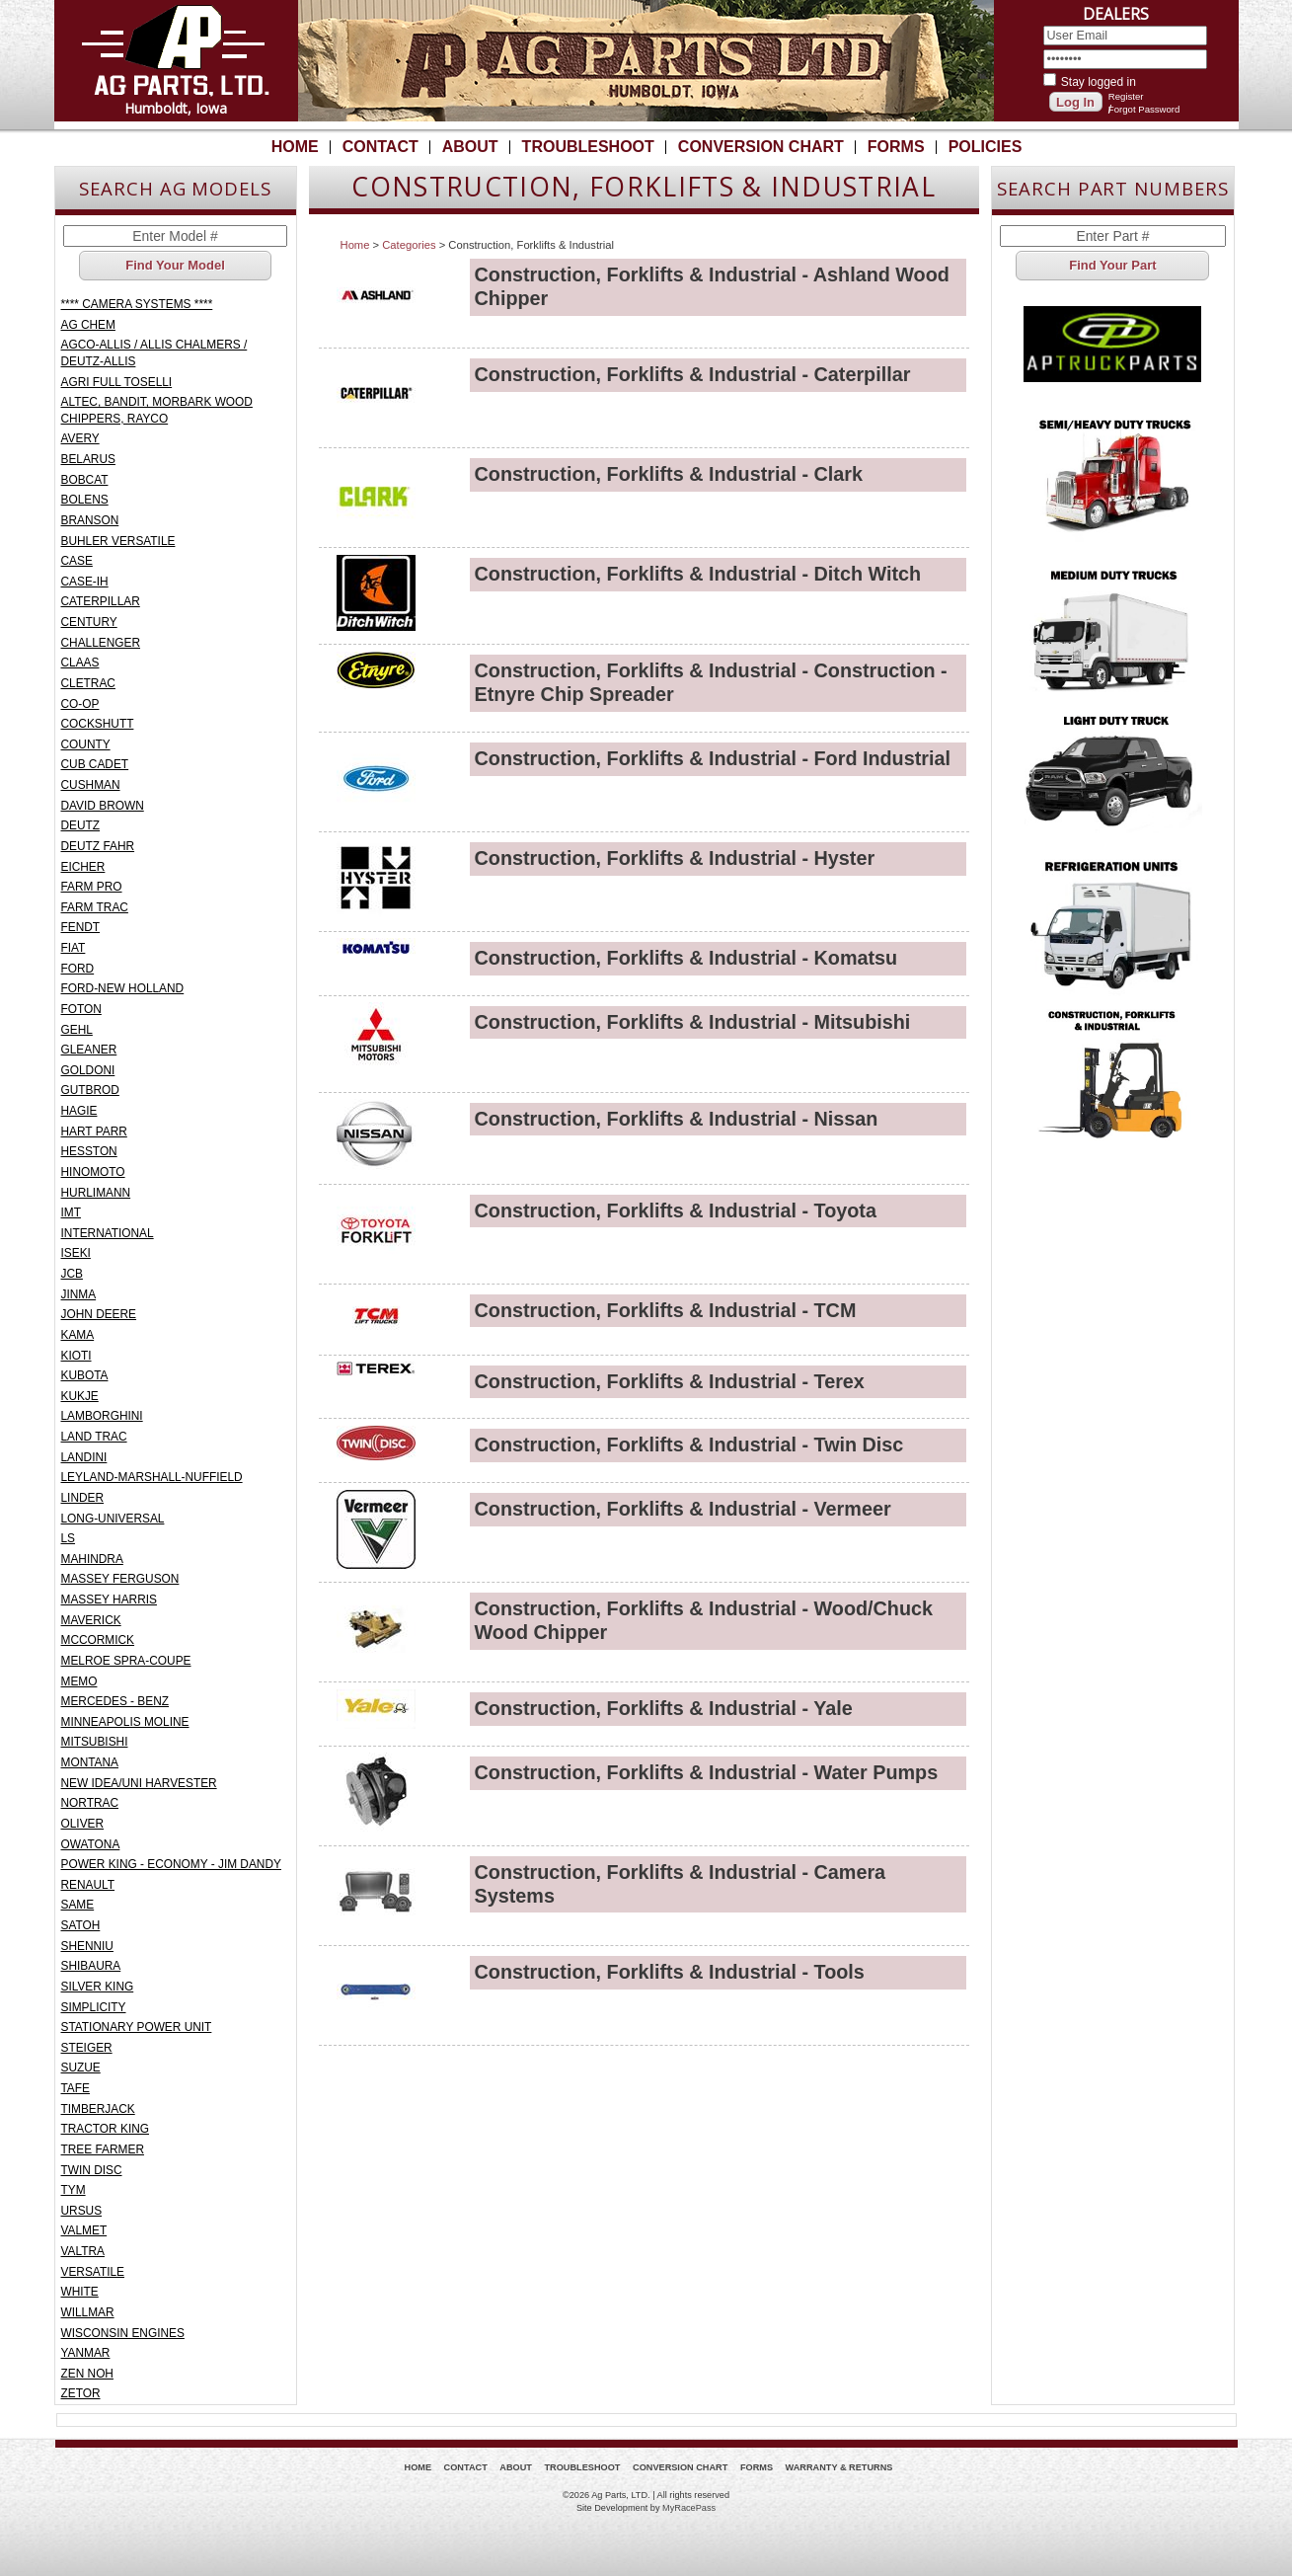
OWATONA (90, 1844)
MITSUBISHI (94, 1742)
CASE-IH (85, 581)
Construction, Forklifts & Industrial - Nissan (676, 1119)
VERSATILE (92, 2272)
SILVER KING (97, 1986)
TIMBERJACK (98, 2109)
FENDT (81, 927)
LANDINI (84, 1457)
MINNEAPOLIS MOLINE (125, 1722)
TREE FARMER (102, 2149)
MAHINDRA (92, 1559)
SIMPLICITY (93, 2007)
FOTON (81, 1009)
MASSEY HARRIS (109, 1599)
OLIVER (83, 1824)
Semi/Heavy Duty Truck (1113, 478)
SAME (78, 1905)
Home (295, 146)
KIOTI (76, 1356)
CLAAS (80, 662)
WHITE (80, 2292)
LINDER (83, 1498)
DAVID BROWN (102, 806)
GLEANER (89, 1049)
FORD (78, 969)
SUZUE (81, 2067)
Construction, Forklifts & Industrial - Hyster (675, 858)
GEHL (77, 1030)
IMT (71, 1212)
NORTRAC (90, 1803)
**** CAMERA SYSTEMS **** (137, 304)
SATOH (81, 1925)
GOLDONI (88, 1070)
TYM (73, 2190)
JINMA (79, 1294)
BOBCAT (85, 480)
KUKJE (80, 1396)
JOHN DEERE (99, 1314)
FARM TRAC (94, 907)
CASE (77, 561)
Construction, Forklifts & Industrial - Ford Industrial (712, 758)
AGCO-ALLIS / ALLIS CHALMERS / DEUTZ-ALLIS (154, 353)
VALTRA (83, 2251)
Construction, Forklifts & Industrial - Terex (670, 1381)
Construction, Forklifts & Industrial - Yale (664, 1708)
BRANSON (90, 520)
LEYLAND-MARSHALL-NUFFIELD (152, 1477)
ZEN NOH (87, 2374)
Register (1126, 96)
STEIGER (87, 2048)
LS (68, 1538)
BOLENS (85, 500)
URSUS (82, 2211)
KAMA (78, 1335)
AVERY (80, 438)
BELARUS (88, 459)
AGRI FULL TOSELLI (117, 382)
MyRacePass (689, 2508)
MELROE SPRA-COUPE (126, 1661)
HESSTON (89, 1151)
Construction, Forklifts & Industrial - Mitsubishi (693, 1022)
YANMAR (86, 2353)
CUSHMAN (90, 785)
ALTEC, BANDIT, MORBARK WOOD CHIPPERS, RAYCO (157, 410)
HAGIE (79, 1111)
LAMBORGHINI (102, 1416)
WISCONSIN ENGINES (123, 2333)
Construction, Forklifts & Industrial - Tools (670, 1972)
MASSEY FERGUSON (120, 1579)
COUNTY (86, 744)
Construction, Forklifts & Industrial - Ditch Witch (698, 574)
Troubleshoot (588, 146)
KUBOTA (85, 1375)
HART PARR (94, 1131)
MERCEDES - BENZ (115, 1701)
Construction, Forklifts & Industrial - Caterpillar (693, 374)
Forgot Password (1144, 109)
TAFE (75, 2088)
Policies (986, 146)
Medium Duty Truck (1113, 626)
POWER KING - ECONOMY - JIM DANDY (171, 1864)
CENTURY (89, 622)
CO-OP (80, 704)
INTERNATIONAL (107, 1233)
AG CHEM (88, 325)
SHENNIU (87, 1946)
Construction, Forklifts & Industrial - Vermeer (683, 1509)
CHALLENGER (101, 643)
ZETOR (81, 2393)
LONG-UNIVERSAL (113, 1518)
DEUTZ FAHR (98, 846)
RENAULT (88, 1885)
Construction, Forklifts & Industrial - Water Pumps (707, 1772)
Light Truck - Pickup (1113, 774)
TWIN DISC (91, 2170)
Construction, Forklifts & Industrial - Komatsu (686, 958)
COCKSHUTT (97, 724)
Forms (896, 146)
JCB (72, 1274)
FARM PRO (91, 887)
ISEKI (76, 1253)
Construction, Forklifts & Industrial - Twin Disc (689, 1444)
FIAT (73, 948)
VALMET (84, 2230)
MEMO (79, 1681)
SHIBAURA (91, 1966)
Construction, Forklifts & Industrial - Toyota (675, 1210)
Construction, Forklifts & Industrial (1113, 1070)
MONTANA (90, 1762)
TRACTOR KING (105, 2129)
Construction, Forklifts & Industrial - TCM (666, 1310)
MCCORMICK (98, 1640)
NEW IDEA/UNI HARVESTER (139, 1783)
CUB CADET (95, 764)
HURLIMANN (96, 1193)
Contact (380, 146)
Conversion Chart (761, 146)
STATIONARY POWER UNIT (136, 2027)
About (470, 146)
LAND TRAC (94, 1437)
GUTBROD (90, 1090)
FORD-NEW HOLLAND (123, 988)
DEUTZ (81, 825)
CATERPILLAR (100, 601)
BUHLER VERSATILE (118, 541)
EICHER (83, 867)
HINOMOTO (93, 1172)
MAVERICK (91, 1620)
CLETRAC (88, 683)
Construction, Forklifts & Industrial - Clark (669, 474)
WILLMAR (87, 2312)
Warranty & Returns (839, 2467)
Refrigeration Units (1113, 922)
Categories (408, 245)
